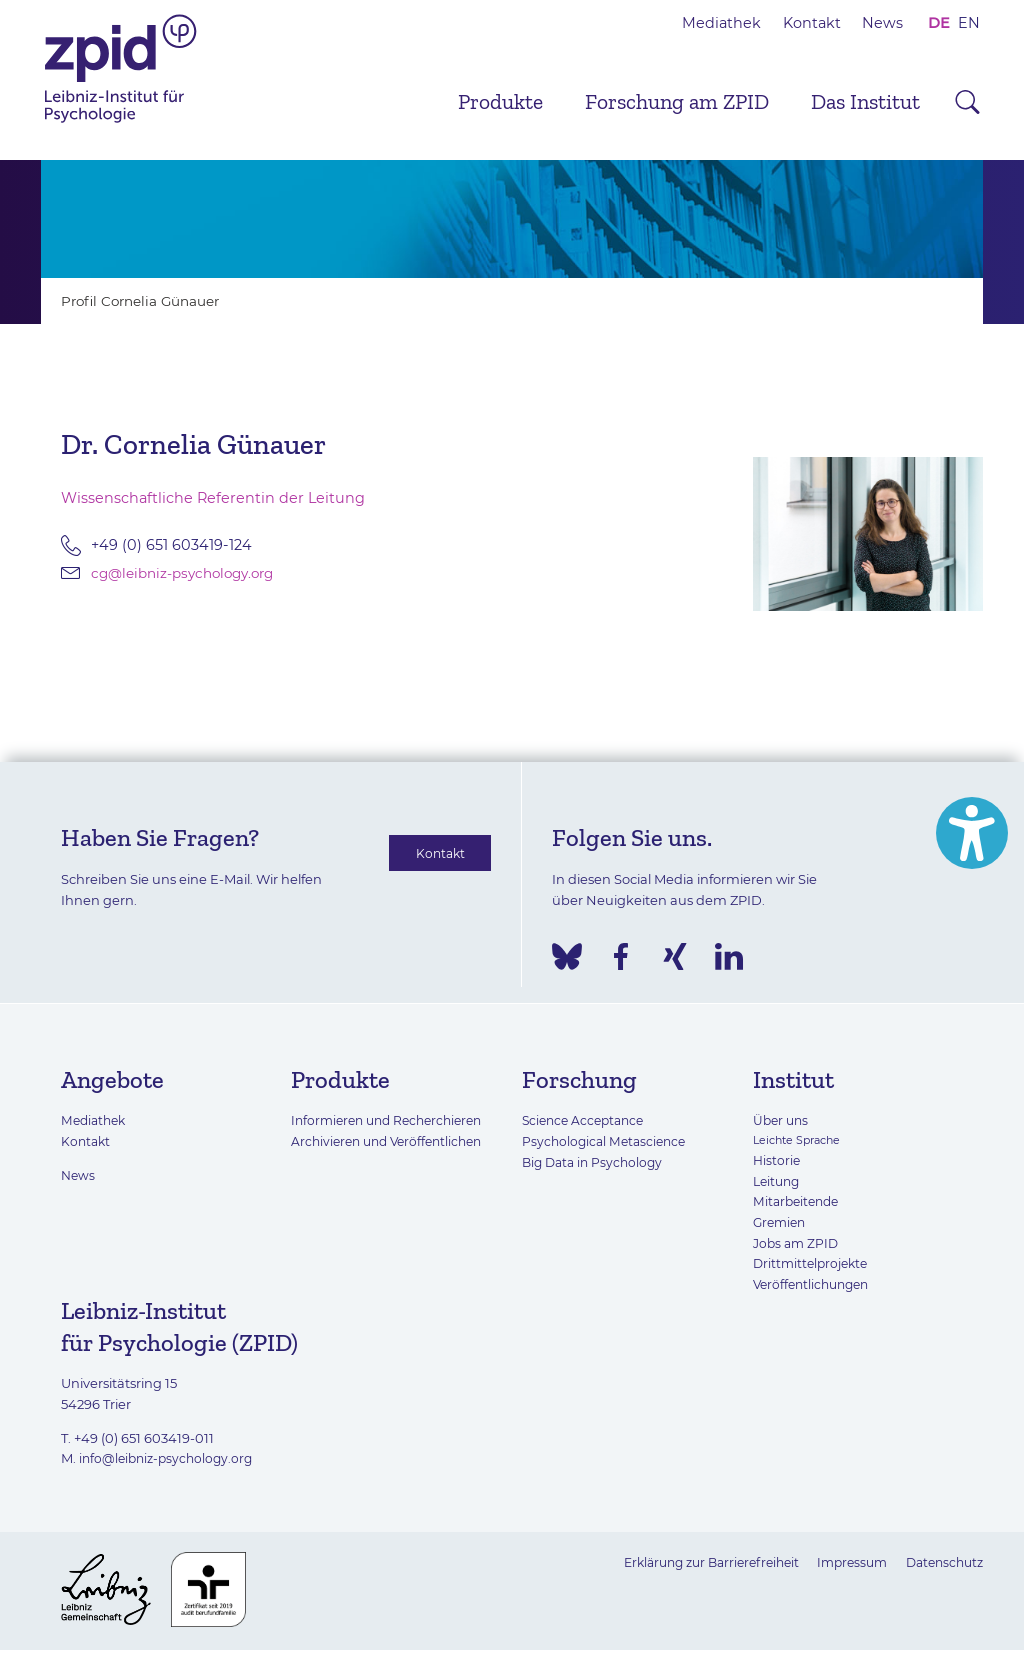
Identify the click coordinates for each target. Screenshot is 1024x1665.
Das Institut (865, 102)
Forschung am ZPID (677, 102)
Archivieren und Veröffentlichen (393, 1141)
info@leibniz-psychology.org (170, 1458)
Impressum (842, 1562)
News (882, 23)
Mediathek (721, 23)
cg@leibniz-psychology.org (190, 573)
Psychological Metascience (607, 1141)
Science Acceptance (587, 1120)
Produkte (500, 102)
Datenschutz (941, 1562)
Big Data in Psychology (596, 1162)
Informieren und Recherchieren (393, 1120)
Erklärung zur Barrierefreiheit (692, 1562)
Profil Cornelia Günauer (146, 301)
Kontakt (812, 23)
